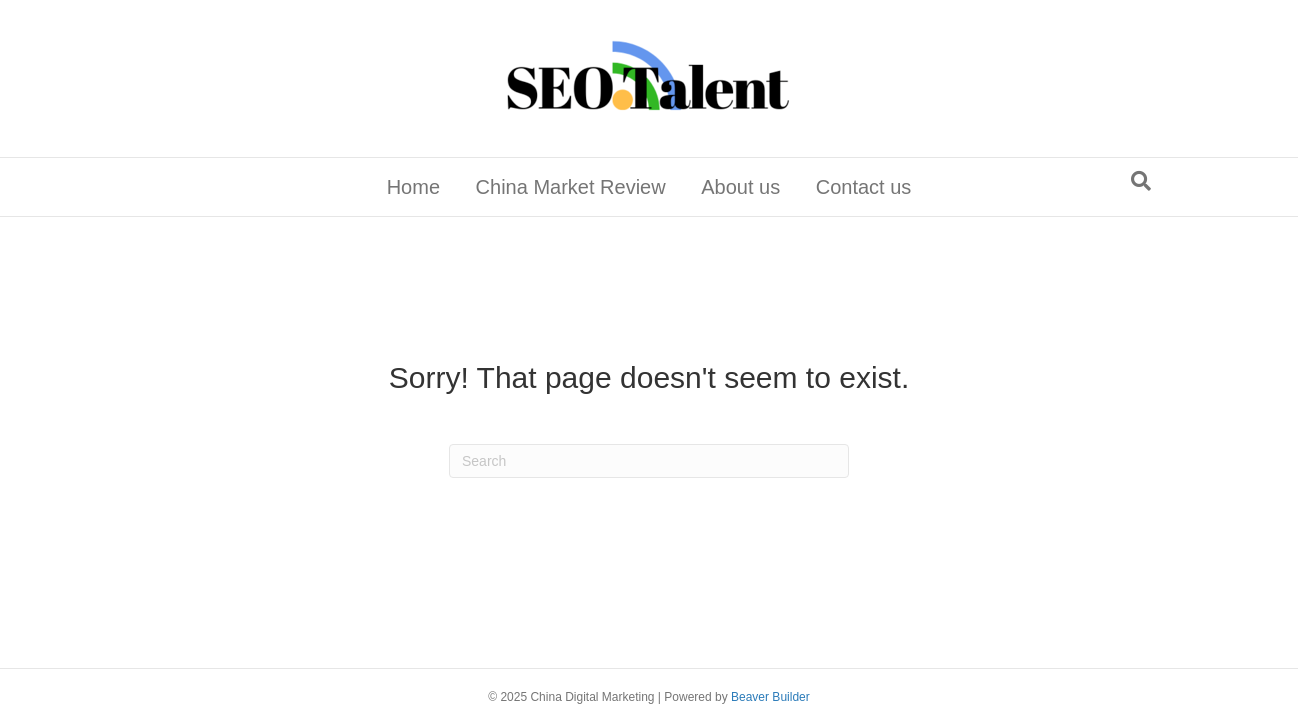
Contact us (864, 187)
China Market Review (571, 187)
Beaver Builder (770, 697)
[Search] (1141, 181)
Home (413, 187)
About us (740, 187)
